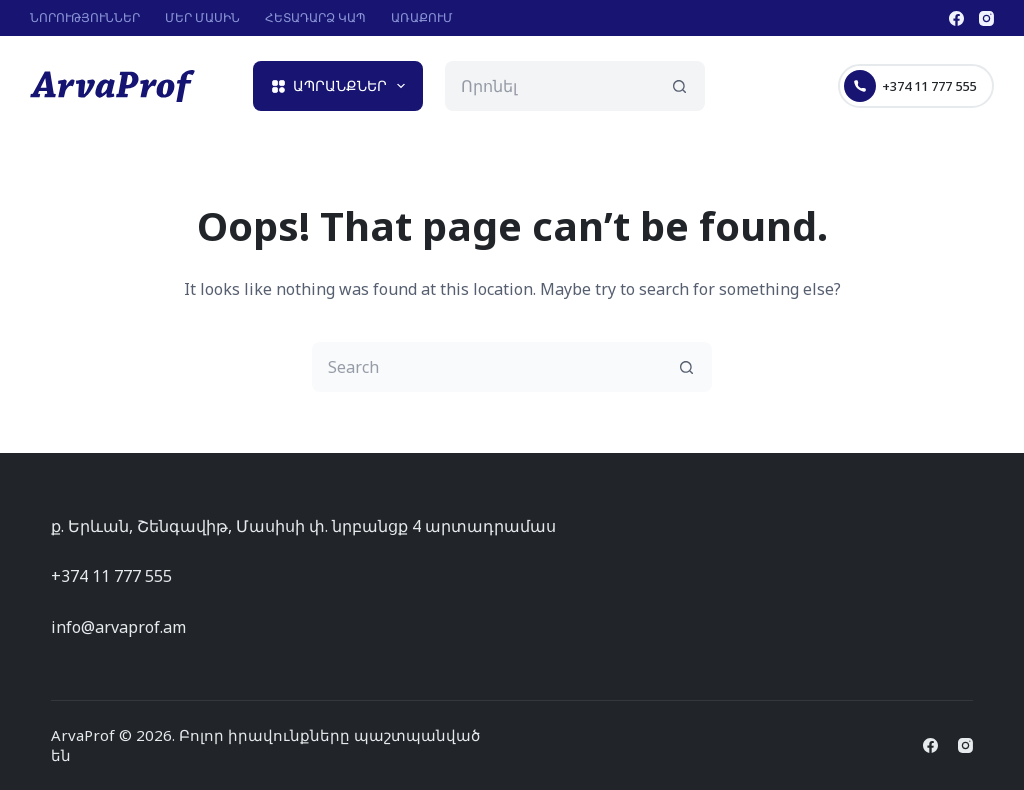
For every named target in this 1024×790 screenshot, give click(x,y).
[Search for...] (550, 86)
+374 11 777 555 (910, 86)
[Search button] (680, 86)
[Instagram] (986, 18)
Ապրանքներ (342, 86)
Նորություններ (85, 17)
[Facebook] (956, 18)
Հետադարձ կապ (315, 17)
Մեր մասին (202, 17)
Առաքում (422, 17)
